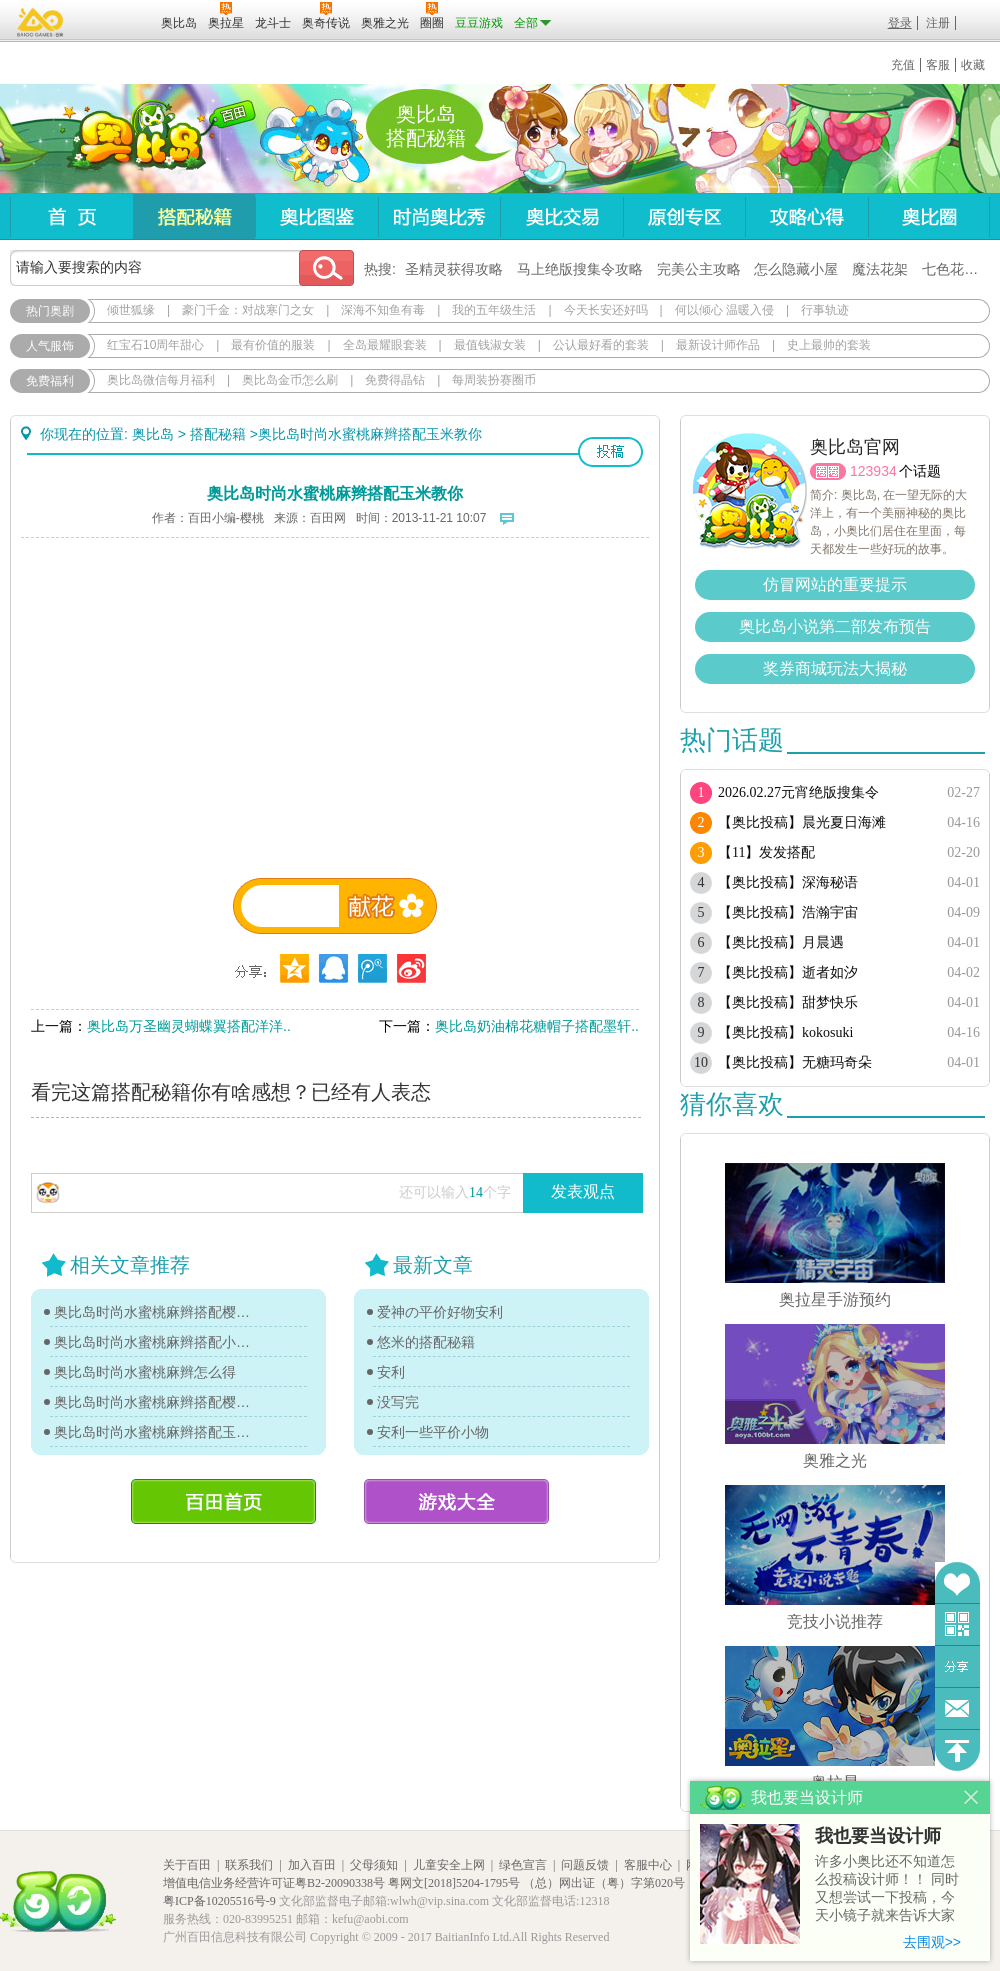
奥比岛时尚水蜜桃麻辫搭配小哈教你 (157, 1342)
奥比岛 (134, 139)
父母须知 (374, 1865)
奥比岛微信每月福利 (161, 380)
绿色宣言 (523, 1865)
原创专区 (684, 216)
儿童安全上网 (449, 1865)
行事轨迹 (825, 310)
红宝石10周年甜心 (155, 345)
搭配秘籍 (194, 216)
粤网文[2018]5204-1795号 (454, 1883)
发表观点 (583, 1191)
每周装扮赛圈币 (494, 380)
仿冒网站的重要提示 (835, 584)
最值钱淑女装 (490, 345)
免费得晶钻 (395, 380)
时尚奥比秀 (439, 216)
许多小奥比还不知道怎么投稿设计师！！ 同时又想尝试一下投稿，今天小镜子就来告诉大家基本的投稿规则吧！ (887, 1889)
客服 (938, 65)
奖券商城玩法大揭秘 (835, 668)
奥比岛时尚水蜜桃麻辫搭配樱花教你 (157, 1312)
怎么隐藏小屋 (796, 269)
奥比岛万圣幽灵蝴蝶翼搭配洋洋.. (189, 1026)
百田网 (116, 21)
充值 (903, 65)
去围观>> (932, 1942)
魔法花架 (880, 269)
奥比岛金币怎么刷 (290, 380)
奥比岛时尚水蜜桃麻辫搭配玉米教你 (157, 1432)
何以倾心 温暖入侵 (724, 310)
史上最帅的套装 (829, 345)
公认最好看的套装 (601, 345)
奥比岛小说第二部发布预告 (835, 626)
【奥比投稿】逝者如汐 (788, 972)
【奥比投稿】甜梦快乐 (788, 1002)
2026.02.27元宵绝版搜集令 (798, 792)
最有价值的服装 (273, 345)
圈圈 (828, 471)
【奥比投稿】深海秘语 (788, 882)
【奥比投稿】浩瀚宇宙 (788, 912)
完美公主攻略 (699, 269)
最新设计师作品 (718, 345)
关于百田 (187, 1865)
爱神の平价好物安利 (440, 1312)
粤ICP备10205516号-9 (219, 1901)
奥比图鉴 (316, 216)
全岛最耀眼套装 (385, 345)
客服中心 (648, 1865)
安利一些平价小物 (433, 1432)
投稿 (610, 452)
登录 (900, 23)
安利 (391, 1372)
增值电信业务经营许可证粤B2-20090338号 (274, 1883)
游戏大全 (456, 1501)
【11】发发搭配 (766, 852)
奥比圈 (929, 216)
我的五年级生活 (494, 310)
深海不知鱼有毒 (383, 310)
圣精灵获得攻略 (454, 269)
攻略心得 (806, 216)
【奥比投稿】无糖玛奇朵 (795, 1062)
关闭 (971, 1797)
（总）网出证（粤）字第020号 (604, 1883)
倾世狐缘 (131, 310)
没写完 (398, 1402)
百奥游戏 (41, 22)
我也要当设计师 (878, 1836)
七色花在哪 (957, 269)
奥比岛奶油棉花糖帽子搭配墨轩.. (537, 1026)
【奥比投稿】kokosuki (785, 1032)
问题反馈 (957, 1708)
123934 (873, 471)
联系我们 (249, 1865)
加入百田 (312, 1865)
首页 (71, 216)
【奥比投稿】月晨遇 (781, 942)
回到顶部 (957, 1750)
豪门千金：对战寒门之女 (248, 310)
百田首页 (223, 1501)
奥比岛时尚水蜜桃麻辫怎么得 (145, 1372)
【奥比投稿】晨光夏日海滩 (802, 822)
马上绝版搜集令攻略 (580, 269)
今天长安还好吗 (606, 310)
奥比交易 (561, 216)
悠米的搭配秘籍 (426, 1342)
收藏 (973, 65)
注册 (938, 23)
